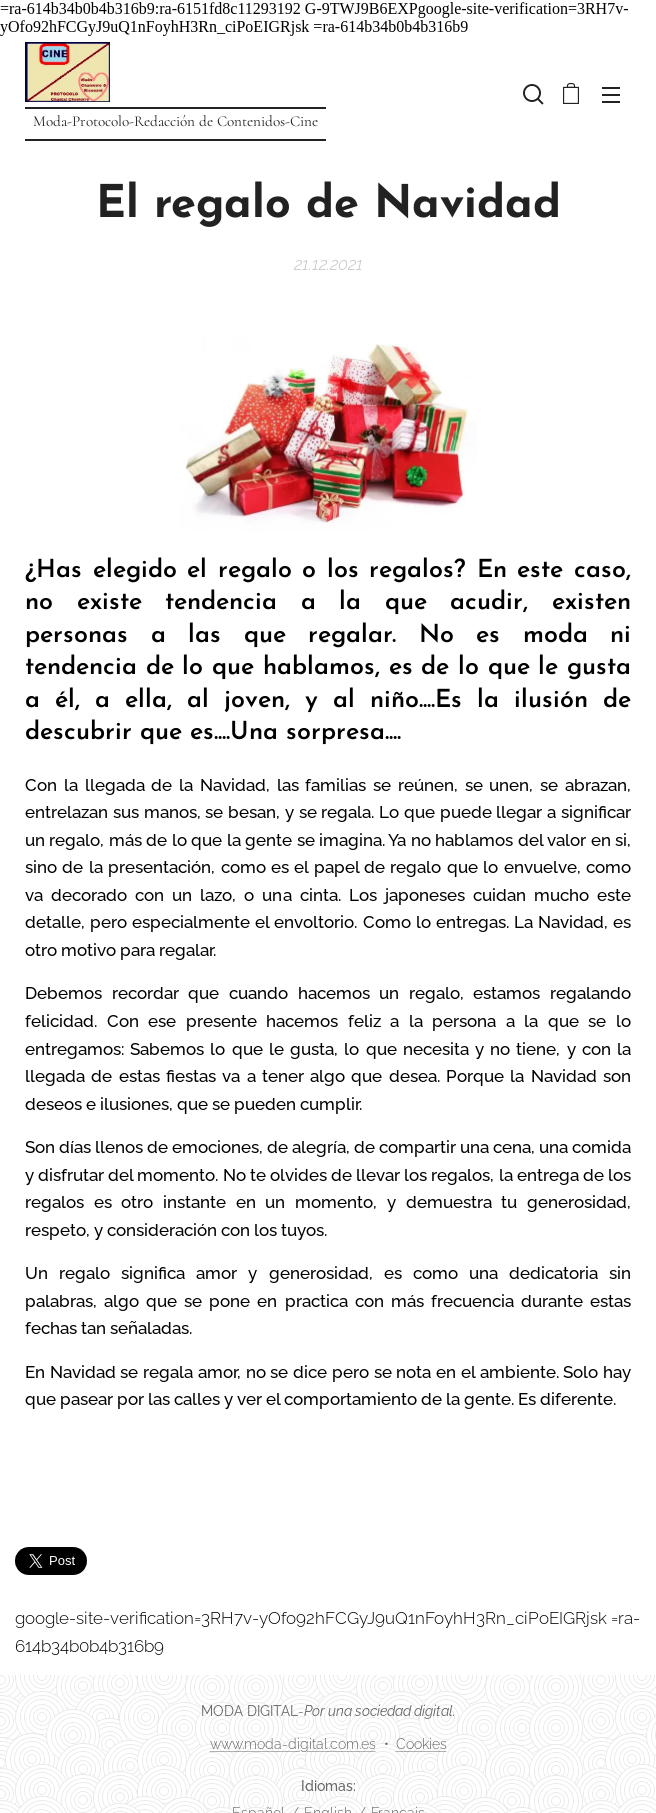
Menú (611, 95)
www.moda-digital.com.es (293, 1744)
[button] (531, 94)
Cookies (421, 1744)
